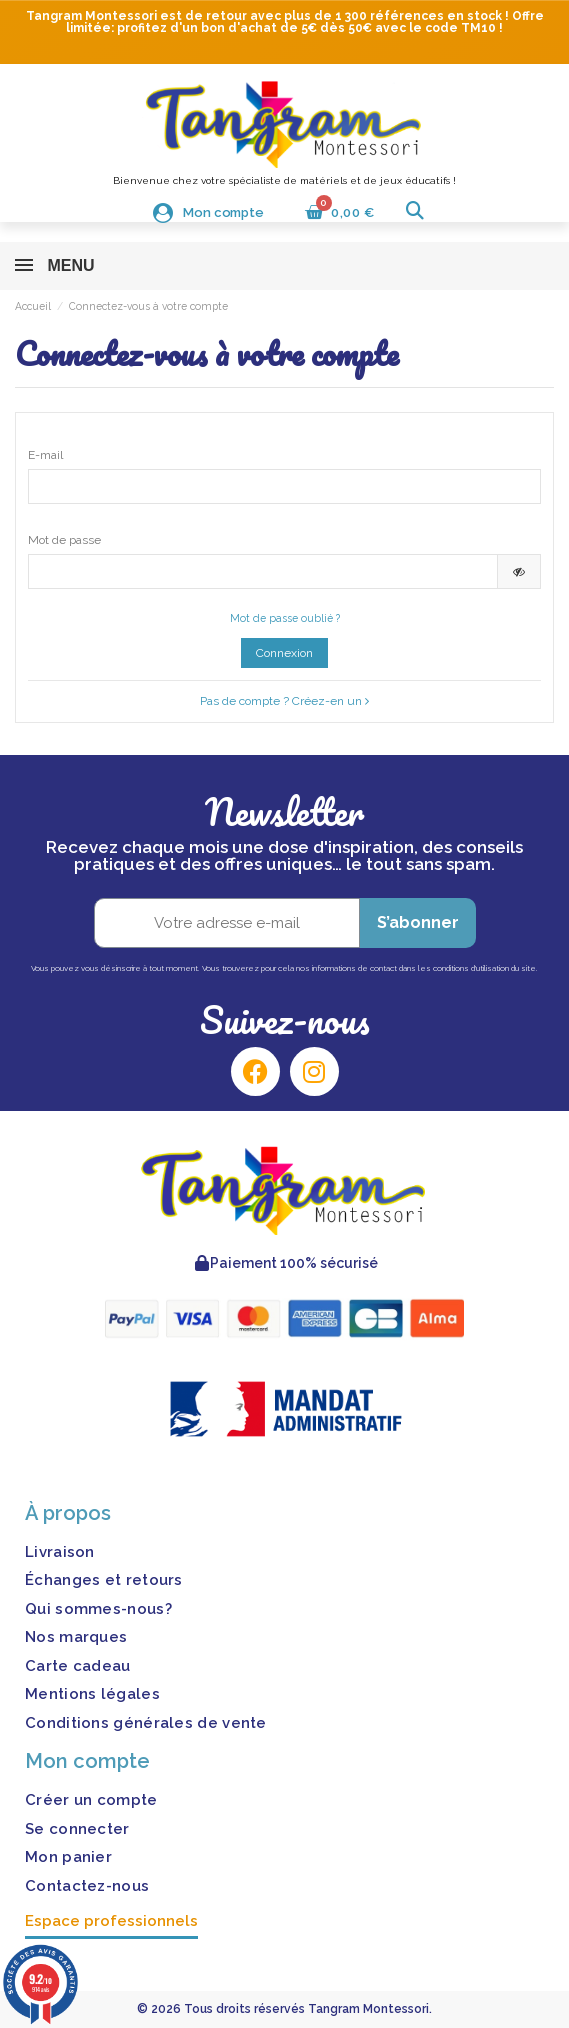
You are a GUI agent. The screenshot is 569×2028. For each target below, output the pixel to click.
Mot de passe (64, 540)
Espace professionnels (111, 1921)
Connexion (284, 653)
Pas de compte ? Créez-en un (284, 701)
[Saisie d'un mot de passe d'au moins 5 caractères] (263, 571)
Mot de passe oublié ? (285, 618)
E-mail (45, 455)
